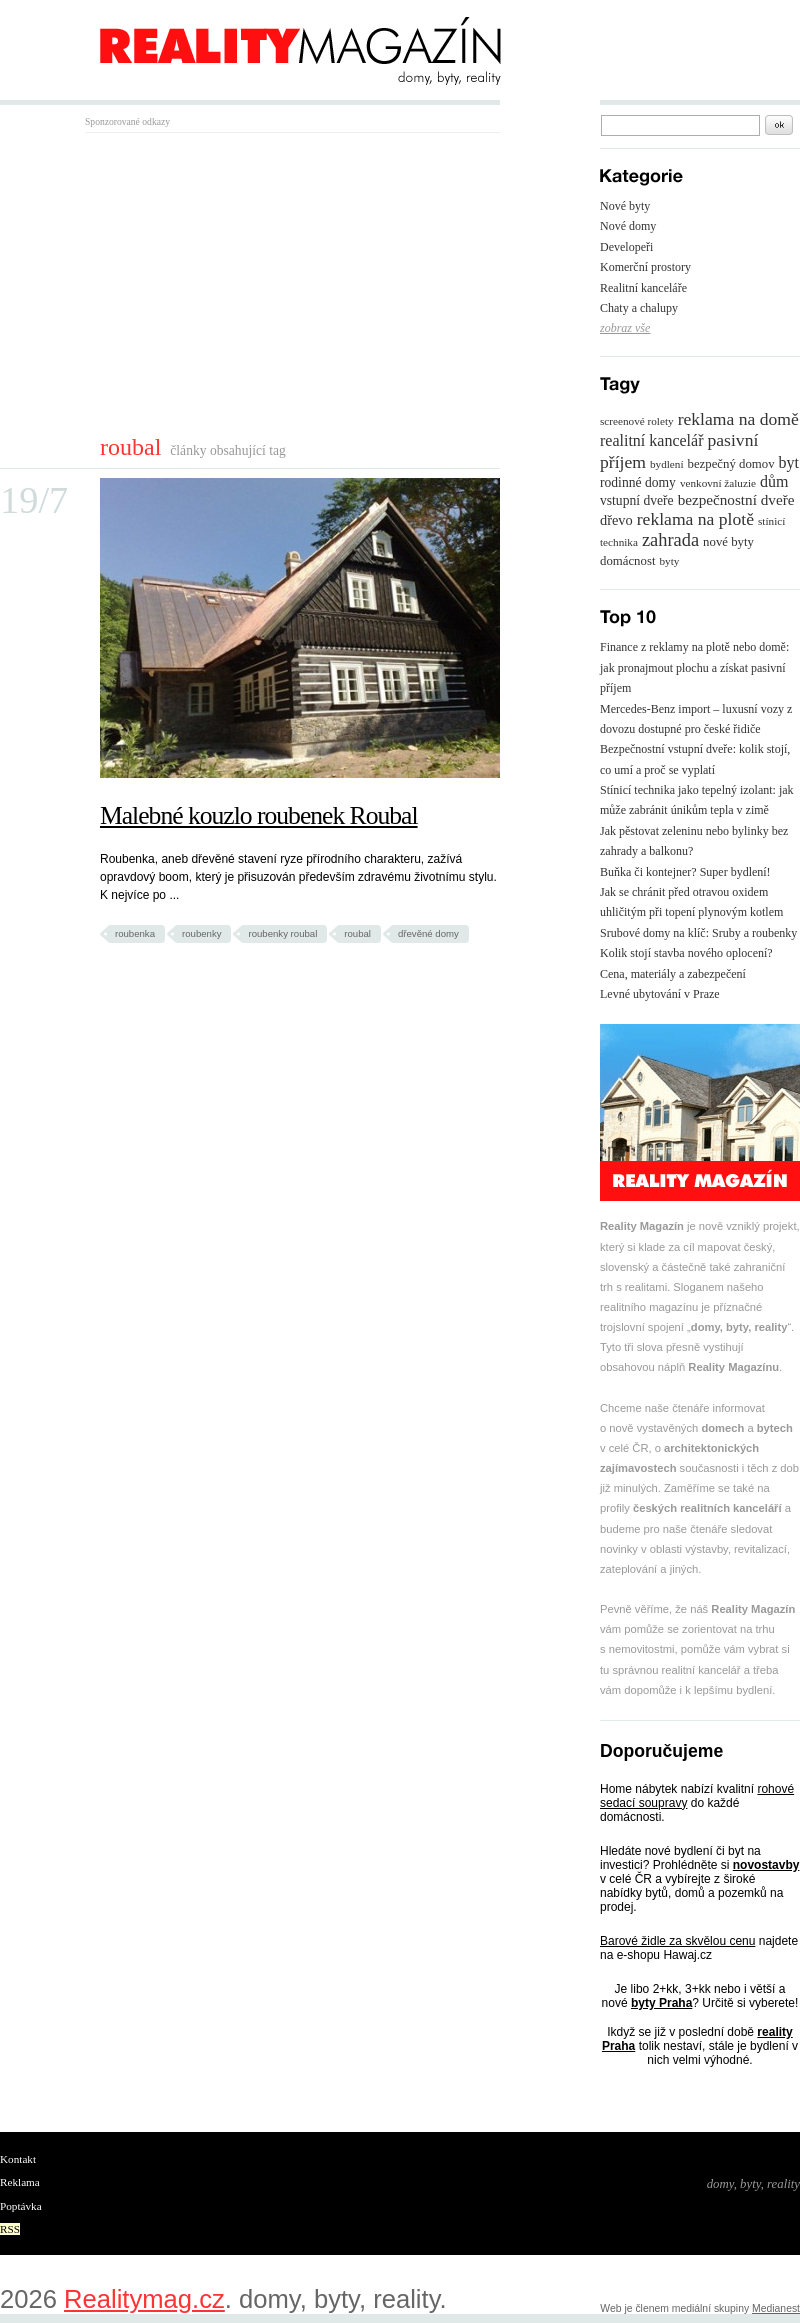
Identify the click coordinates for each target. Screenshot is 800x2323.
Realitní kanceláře (643, 288)
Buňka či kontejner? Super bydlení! (685, 872)
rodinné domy (638, 482)
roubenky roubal (282, 933)
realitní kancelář (652, 440)
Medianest (776, 2308)
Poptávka (21, 2206)
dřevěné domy (428, 933)
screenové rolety (637, 421)
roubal (357, 933)
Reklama (20, 2182)
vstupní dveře (637, 500)
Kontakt (18, 2159)
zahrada (670, 540)
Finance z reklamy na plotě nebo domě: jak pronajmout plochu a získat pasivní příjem (694, 667)
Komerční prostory (645, 267)
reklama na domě (738, 419)
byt (789, 462)
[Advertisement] (253, 283)
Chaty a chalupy (639, 308)
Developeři (626, 247)
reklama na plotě (695, 519)
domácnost (627, 561)
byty (669, 561)
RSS (10, 2229)
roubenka (135, 933)
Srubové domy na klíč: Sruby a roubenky (698, 933)
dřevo (616, 520)
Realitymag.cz (144, 2299)
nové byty (728, 542)
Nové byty (625, 206)
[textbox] (680, 125)
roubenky (201, 933)
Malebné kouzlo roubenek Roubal (259, 815)
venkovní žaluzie (718, 483)
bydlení (667, 464)
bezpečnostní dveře (736, 499)
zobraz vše (625, 328)
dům (774, 481)
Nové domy (628, 226)
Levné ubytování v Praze (660, 994)
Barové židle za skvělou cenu (677, 1941)
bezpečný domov (731, 464)
